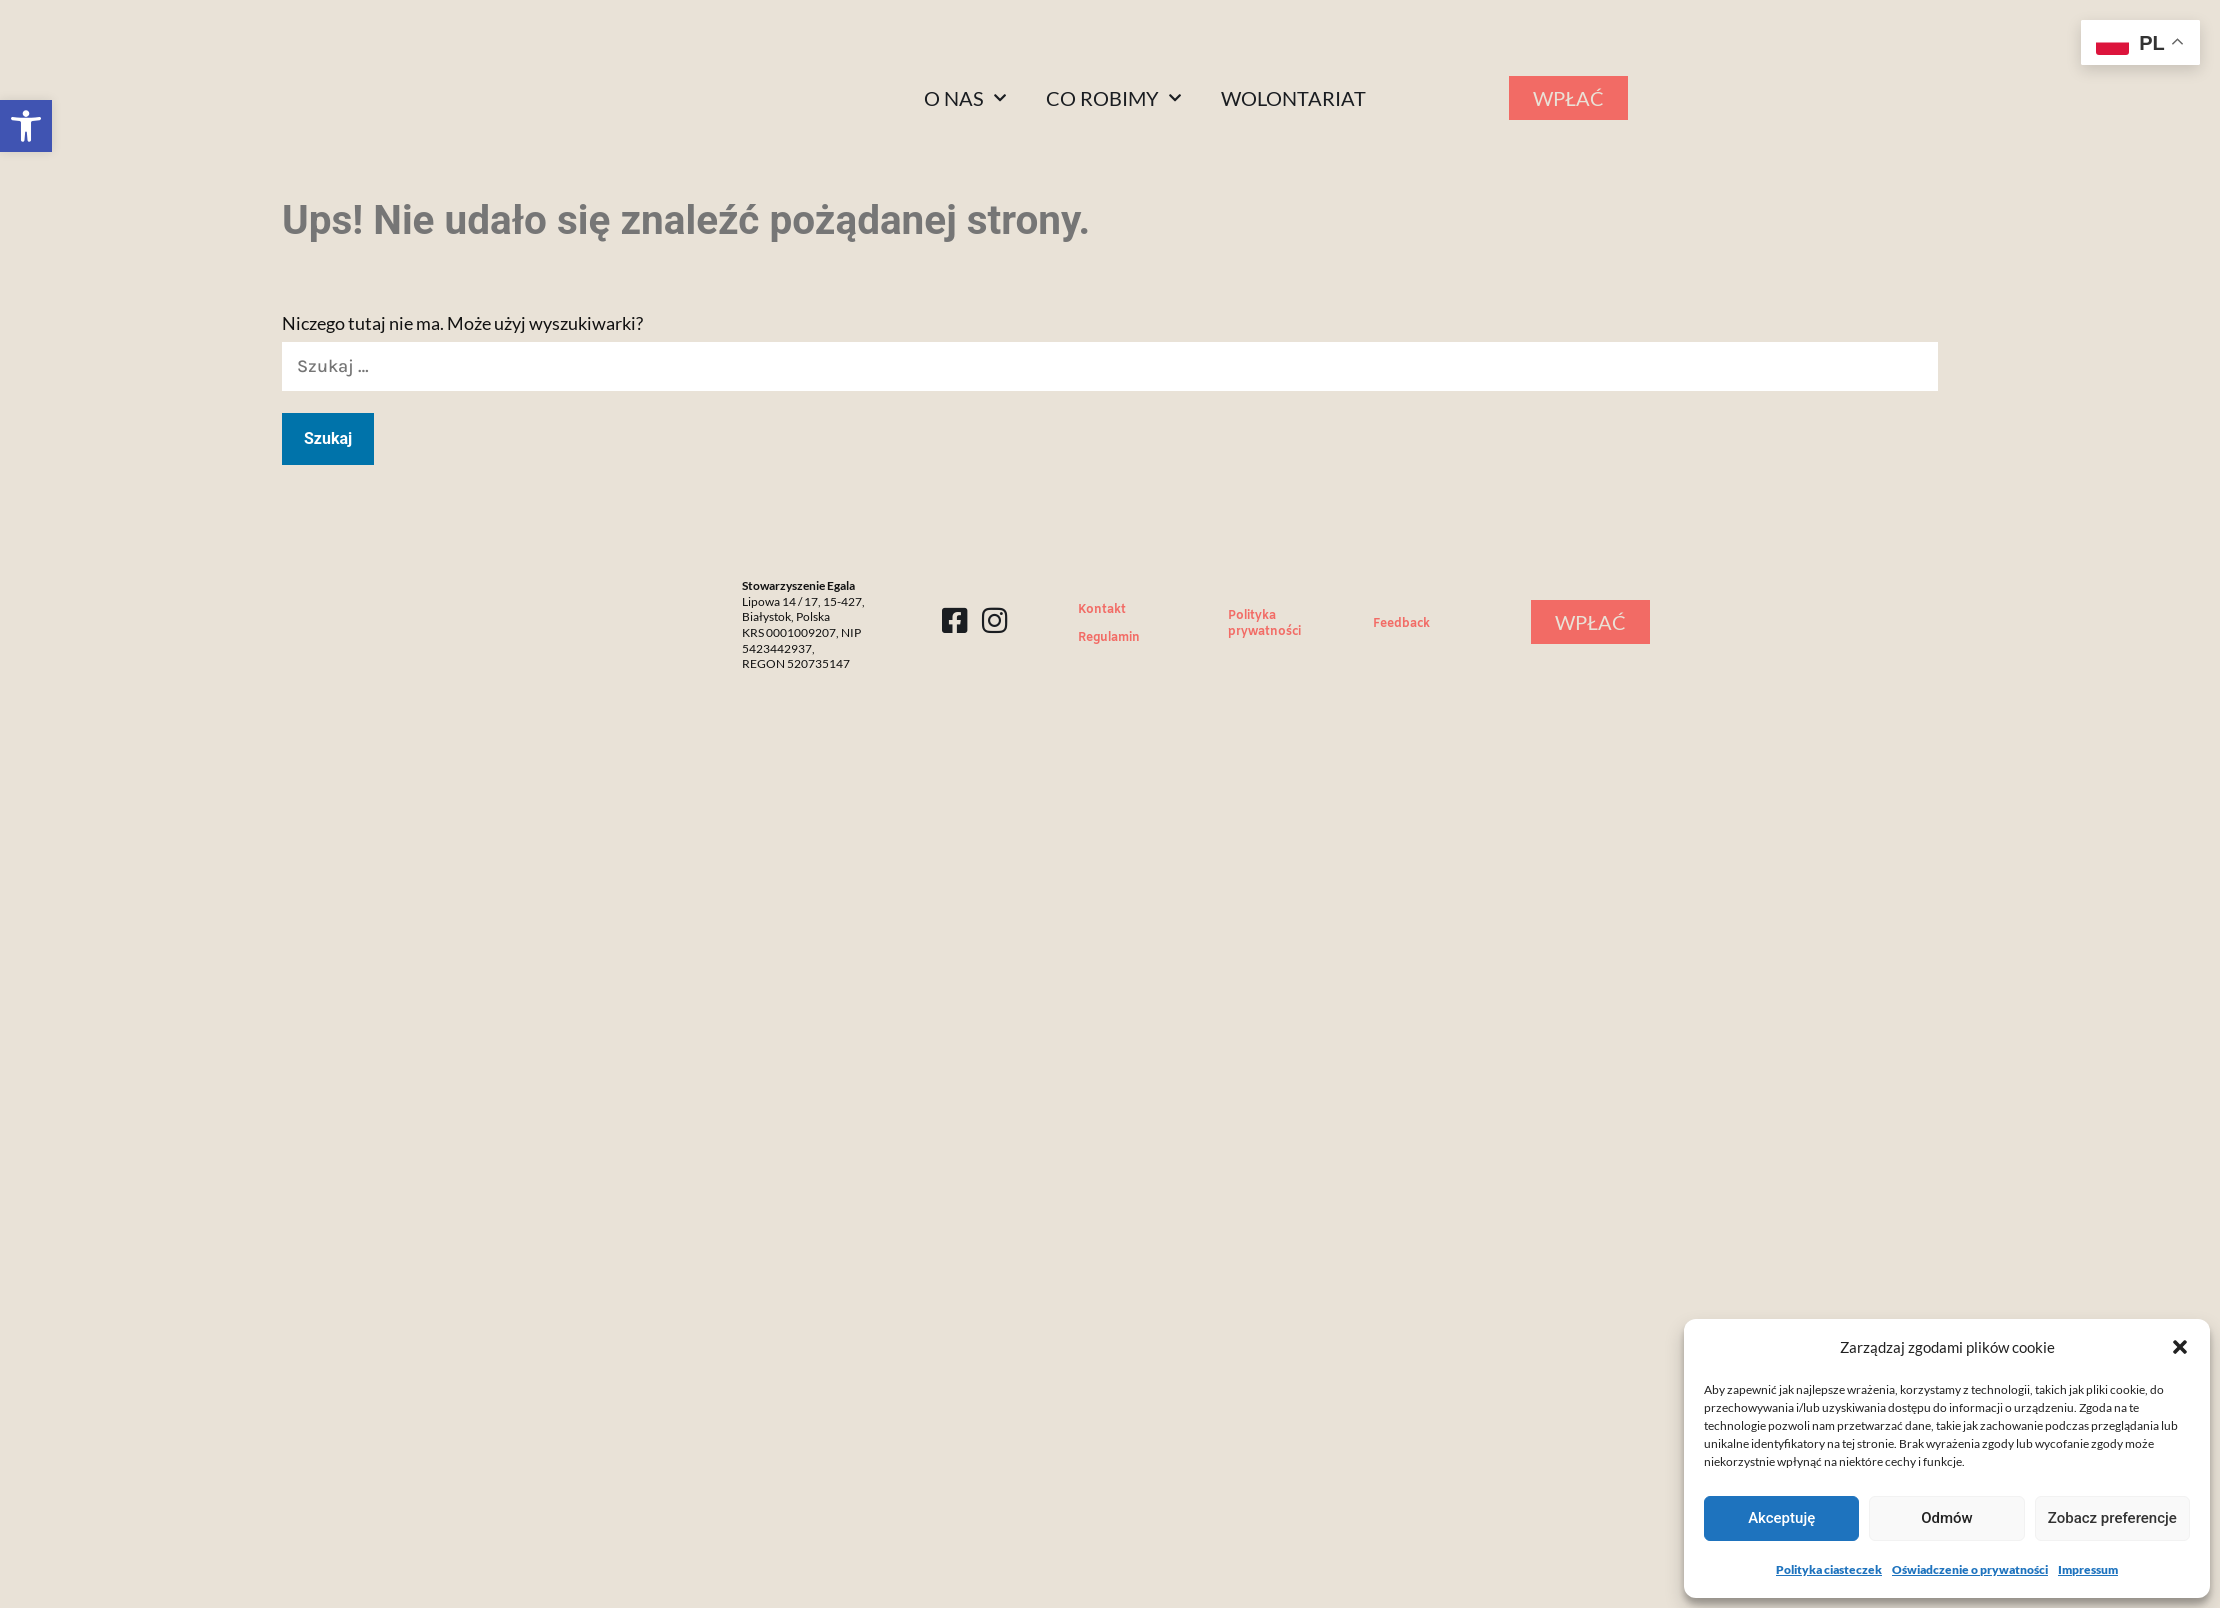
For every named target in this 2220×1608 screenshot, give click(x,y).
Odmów (1947, 1518)
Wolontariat (1293, 98)
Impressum (2088, 1569)
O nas (965, 98)
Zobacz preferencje (2112, 1518)
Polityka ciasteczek (1829, 1569)
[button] (26, 126)
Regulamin (1109, 638)
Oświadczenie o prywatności (1970, 1569)
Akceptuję (1781, 1518)
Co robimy (1113, 98)
